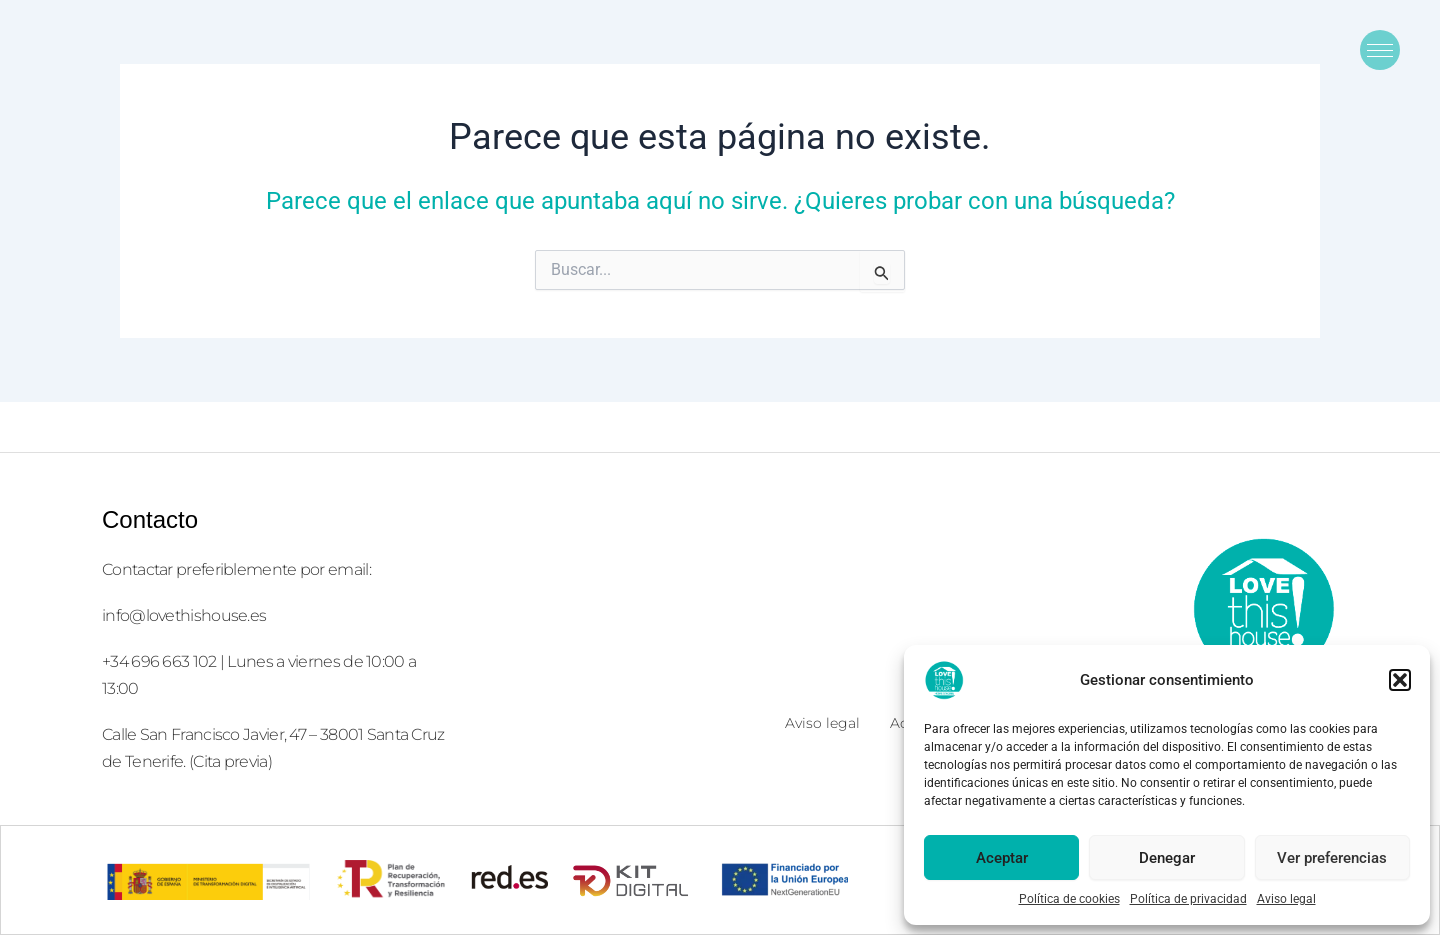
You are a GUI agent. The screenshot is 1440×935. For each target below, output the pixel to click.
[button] (1400, 680)
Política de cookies (1069, 899)
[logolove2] (1263, 608)
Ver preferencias (1332, 858)
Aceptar (1002, 858)
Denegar (1167, 858)
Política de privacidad (1188, 899)
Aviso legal (1286, 899)
